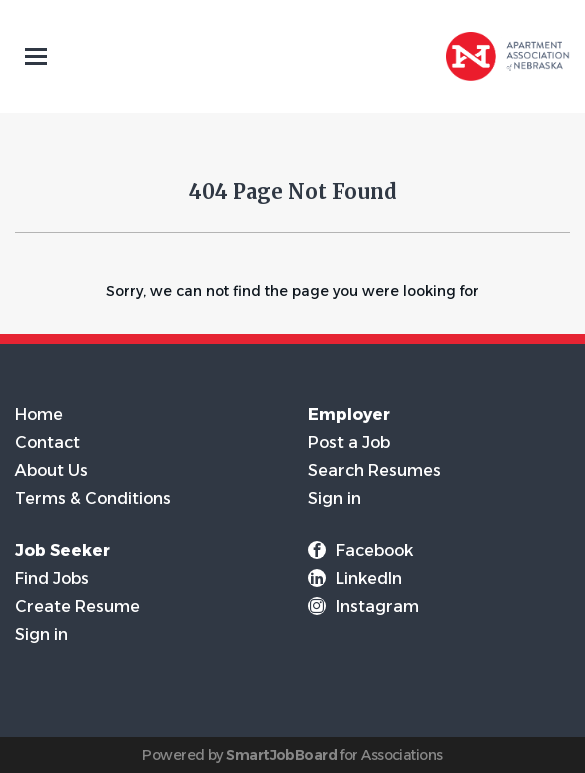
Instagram (377, 606)
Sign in (334, 498)
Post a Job (349, 442)
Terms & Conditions (93, 498)
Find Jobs (52, 578)
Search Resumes (374, 470)
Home (39, 414)
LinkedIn (369, 578)
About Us (51, 470)
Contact (47, 442)
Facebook (374, 550)
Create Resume (77, 606)
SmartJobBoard (281, 755)
